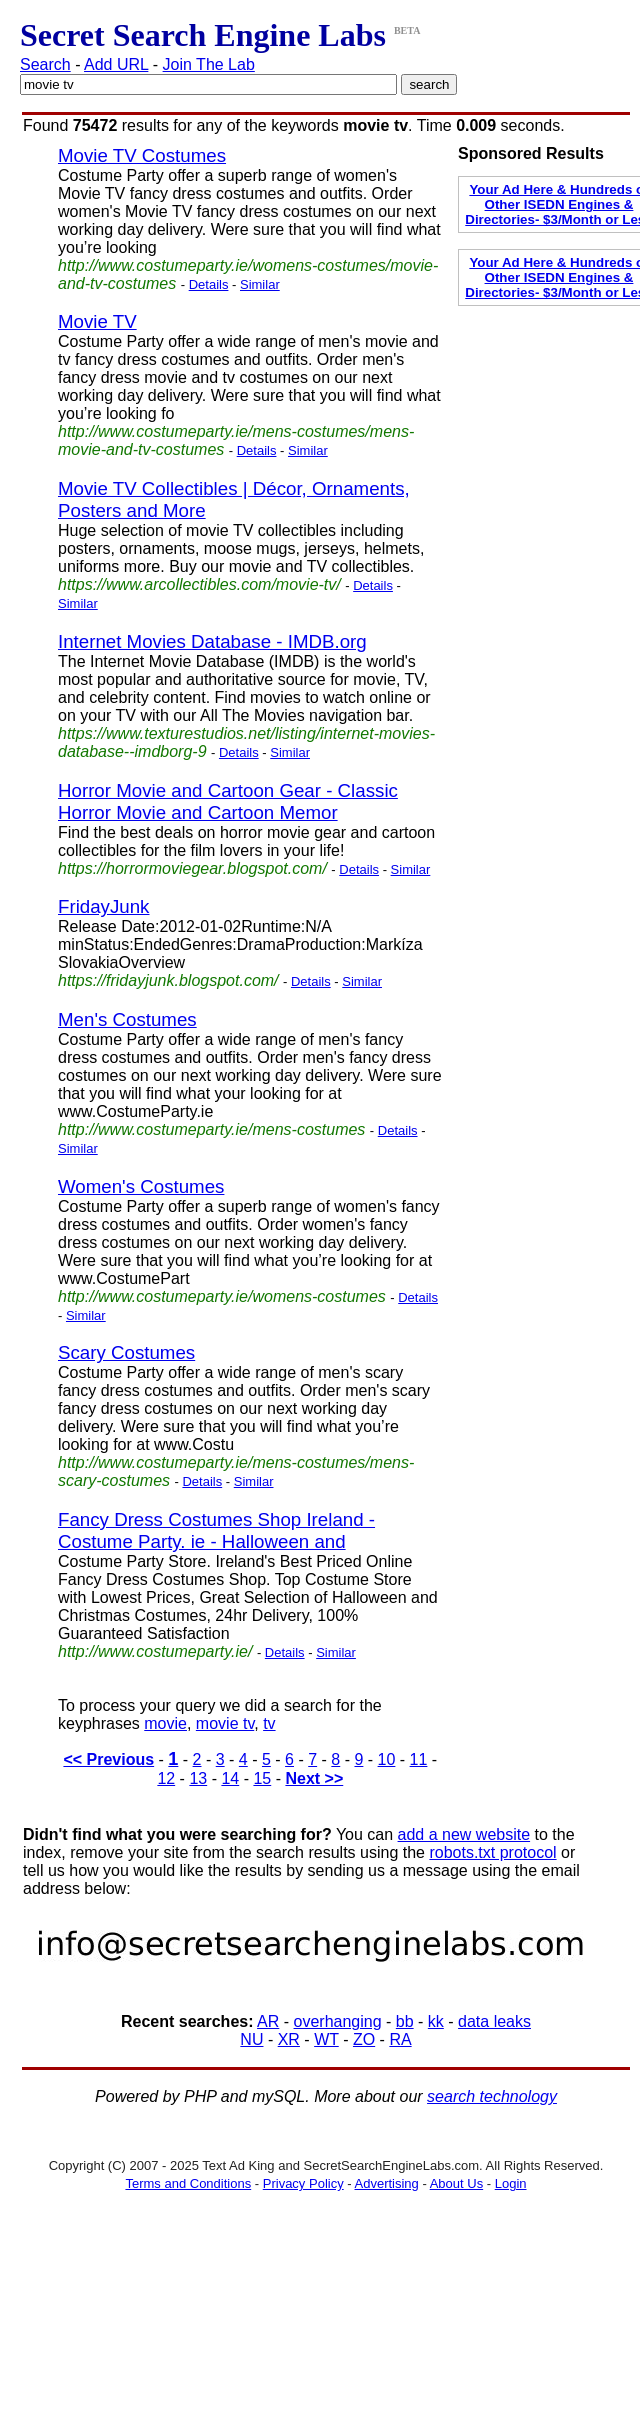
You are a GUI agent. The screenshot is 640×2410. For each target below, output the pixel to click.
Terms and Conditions (188, 2183)
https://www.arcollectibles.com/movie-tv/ (199, 584)
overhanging (338, 2021)
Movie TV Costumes (142, 155)
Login (511, 2183)
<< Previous (108, 1759)
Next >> (314, 1778)
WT (326, 2039)
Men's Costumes (127, 1019)
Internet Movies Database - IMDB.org (212, 641)
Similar (260, 284)
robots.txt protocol (492, 1852)
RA (400, 2039)
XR (289, 2039)
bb (405, 2021)
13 (198, 1778)
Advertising (387, 2183)
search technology (492, 2096)
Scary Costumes (126, 1352)
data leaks (494, 2021)
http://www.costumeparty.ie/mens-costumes (211, 1129)
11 (419, 1759)
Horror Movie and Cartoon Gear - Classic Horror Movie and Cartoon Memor (228, 801)
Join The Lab (209, 64)
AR (268, 2021)
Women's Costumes (141, 1186)
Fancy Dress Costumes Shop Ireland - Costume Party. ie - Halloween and (216, 1530)
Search (45, 64)
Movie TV (97, 321)
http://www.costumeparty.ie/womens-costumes (222, 1296)
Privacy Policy (303, 2183)
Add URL (116, 64)
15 (262, 1778)
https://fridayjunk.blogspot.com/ (168, 980)
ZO (364, 2039)
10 (387, 1759)
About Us (456, 2183)
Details (209, 284)
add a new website (464, 1834)
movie (165, 1723)
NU (251, 2039)
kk (436, 2021)
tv (269, 1723)
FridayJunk (103, 906)
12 (166, 1778)
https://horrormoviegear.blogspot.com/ (192, 868)
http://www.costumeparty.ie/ (155, 1651)
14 (230, 1778)
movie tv (225, 1723)
